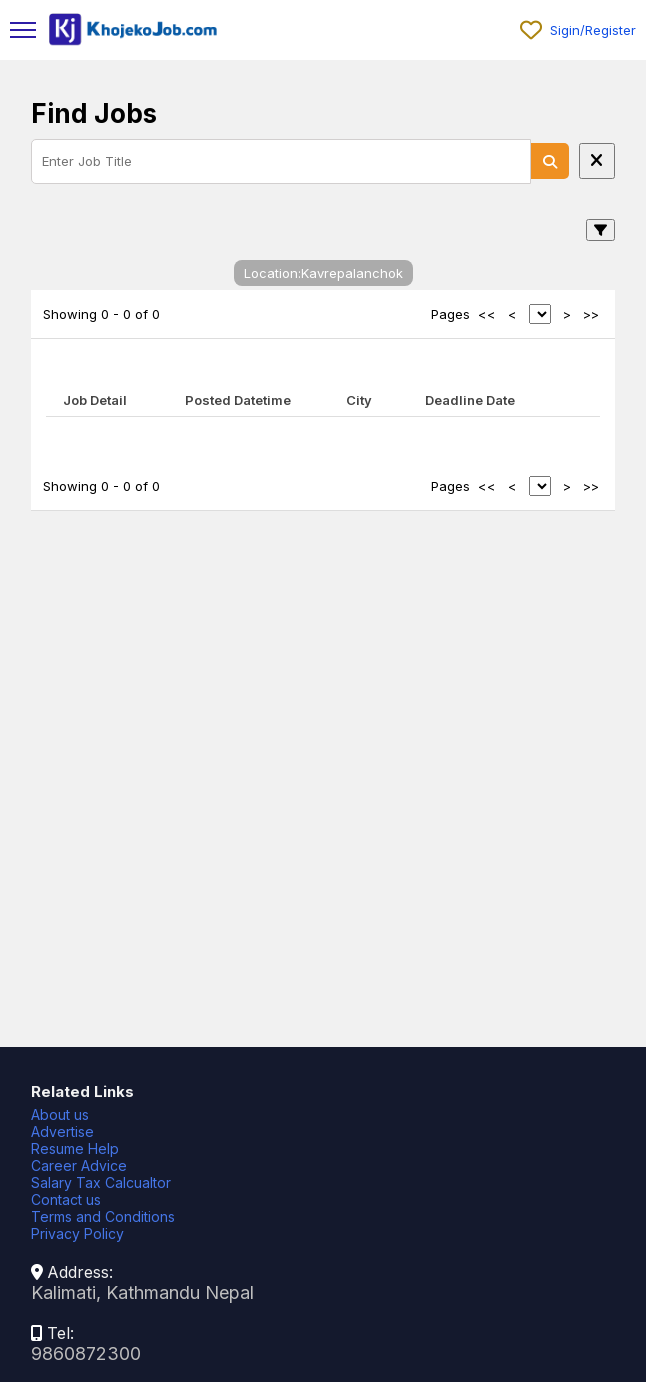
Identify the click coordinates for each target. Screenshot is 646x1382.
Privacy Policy (77, 1233)
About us (60, 1114)
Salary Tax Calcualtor (101, 1182)
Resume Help (75, 1148)
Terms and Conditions (103, 1216)
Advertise (62, 1131)
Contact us (66, 1199)
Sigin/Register (593, 30)
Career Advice (79, 1165)
